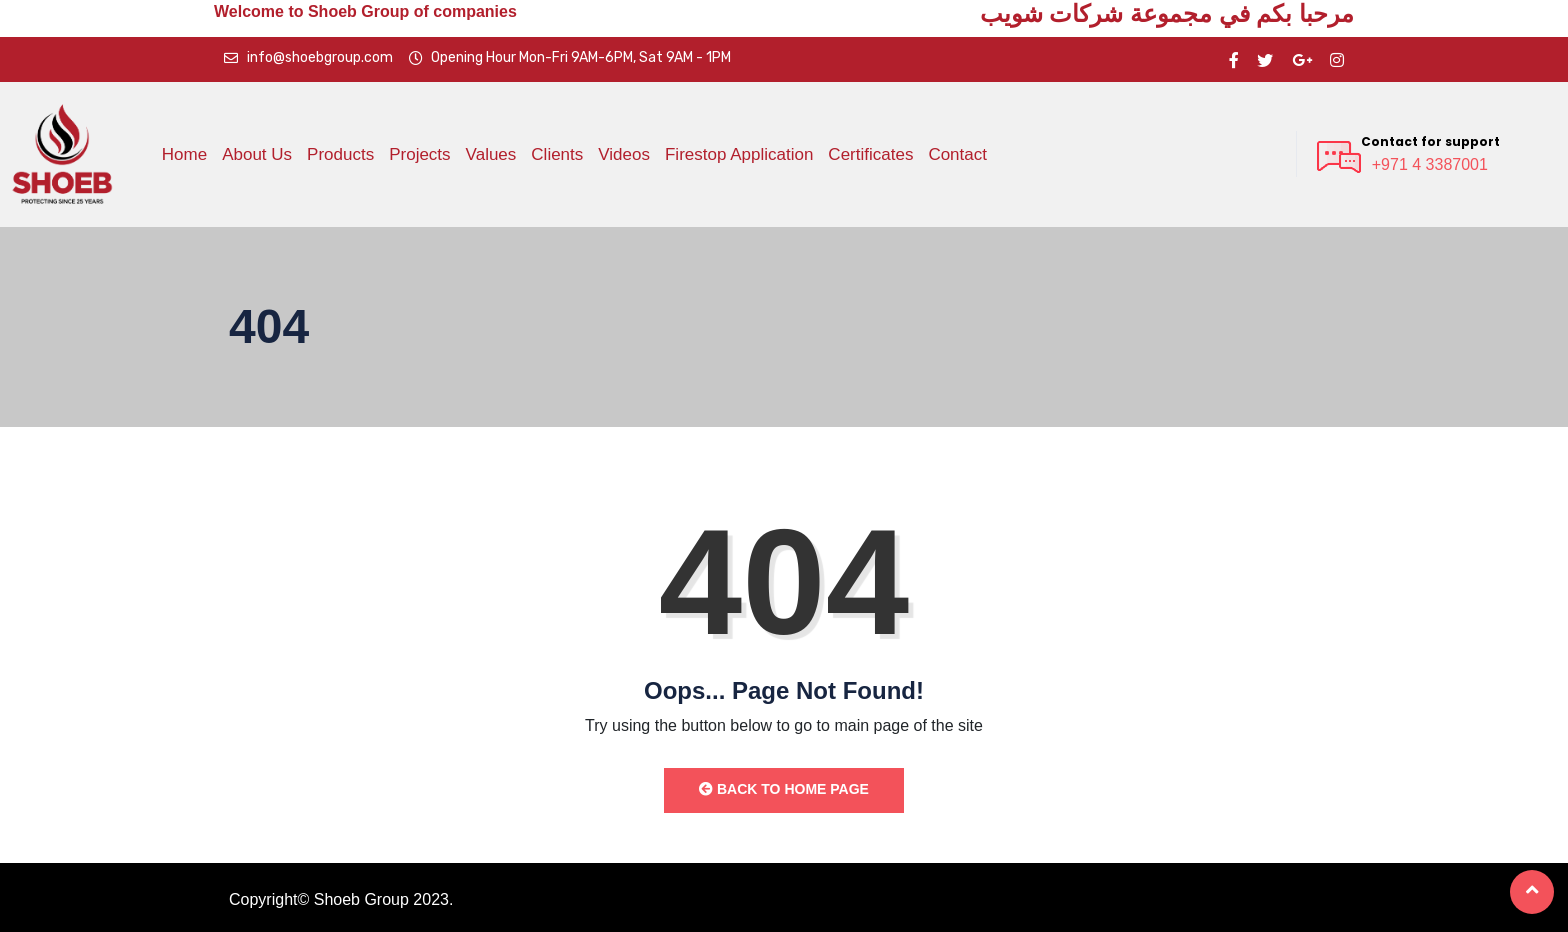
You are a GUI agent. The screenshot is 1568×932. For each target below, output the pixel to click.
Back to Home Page (784, 789)
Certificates (870, 154)
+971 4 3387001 (1430, 164)
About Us (257, 154)
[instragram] (1337, 59)
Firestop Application (739, 154)
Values (491, 154)
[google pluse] (1302, 59)
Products (340, 154)
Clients (557, 154)
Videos (624, 154)
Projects (419, 154)
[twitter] (1265, 59)
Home (184, 154)
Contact (957, 154)
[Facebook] (1234, 59)
